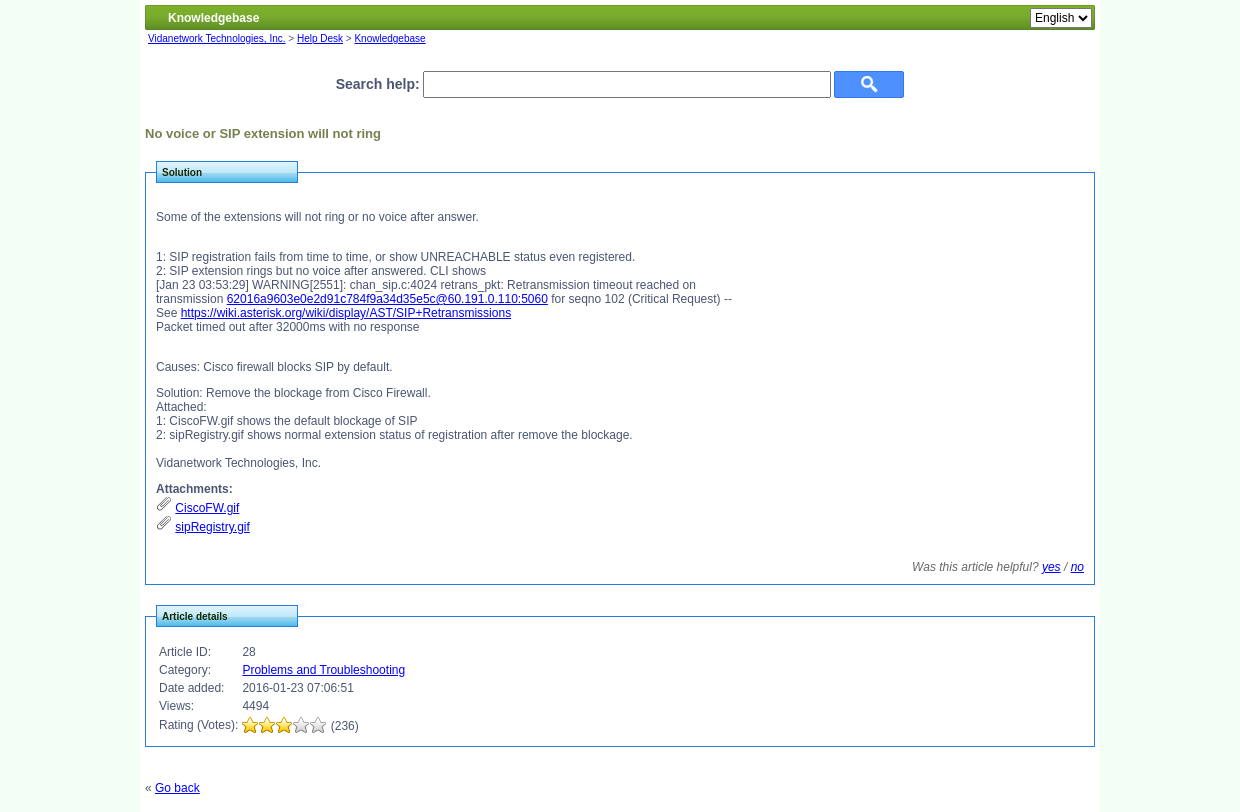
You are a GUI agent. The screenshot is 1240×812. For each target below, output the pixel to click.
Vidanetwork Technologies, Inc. (217, 38)
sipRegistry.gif (212, 527)
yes (1051, 567)
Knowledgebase (389, 38)
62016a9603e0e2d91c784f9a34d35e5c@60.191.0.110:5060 (387, 299)
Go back (177, 788)
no (1077, 567)
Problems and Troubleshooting (323, 670)
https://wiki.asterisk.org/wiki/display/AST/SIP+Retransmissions (346, 313)
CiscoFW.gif (207, 508)
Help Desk (320, 38)
